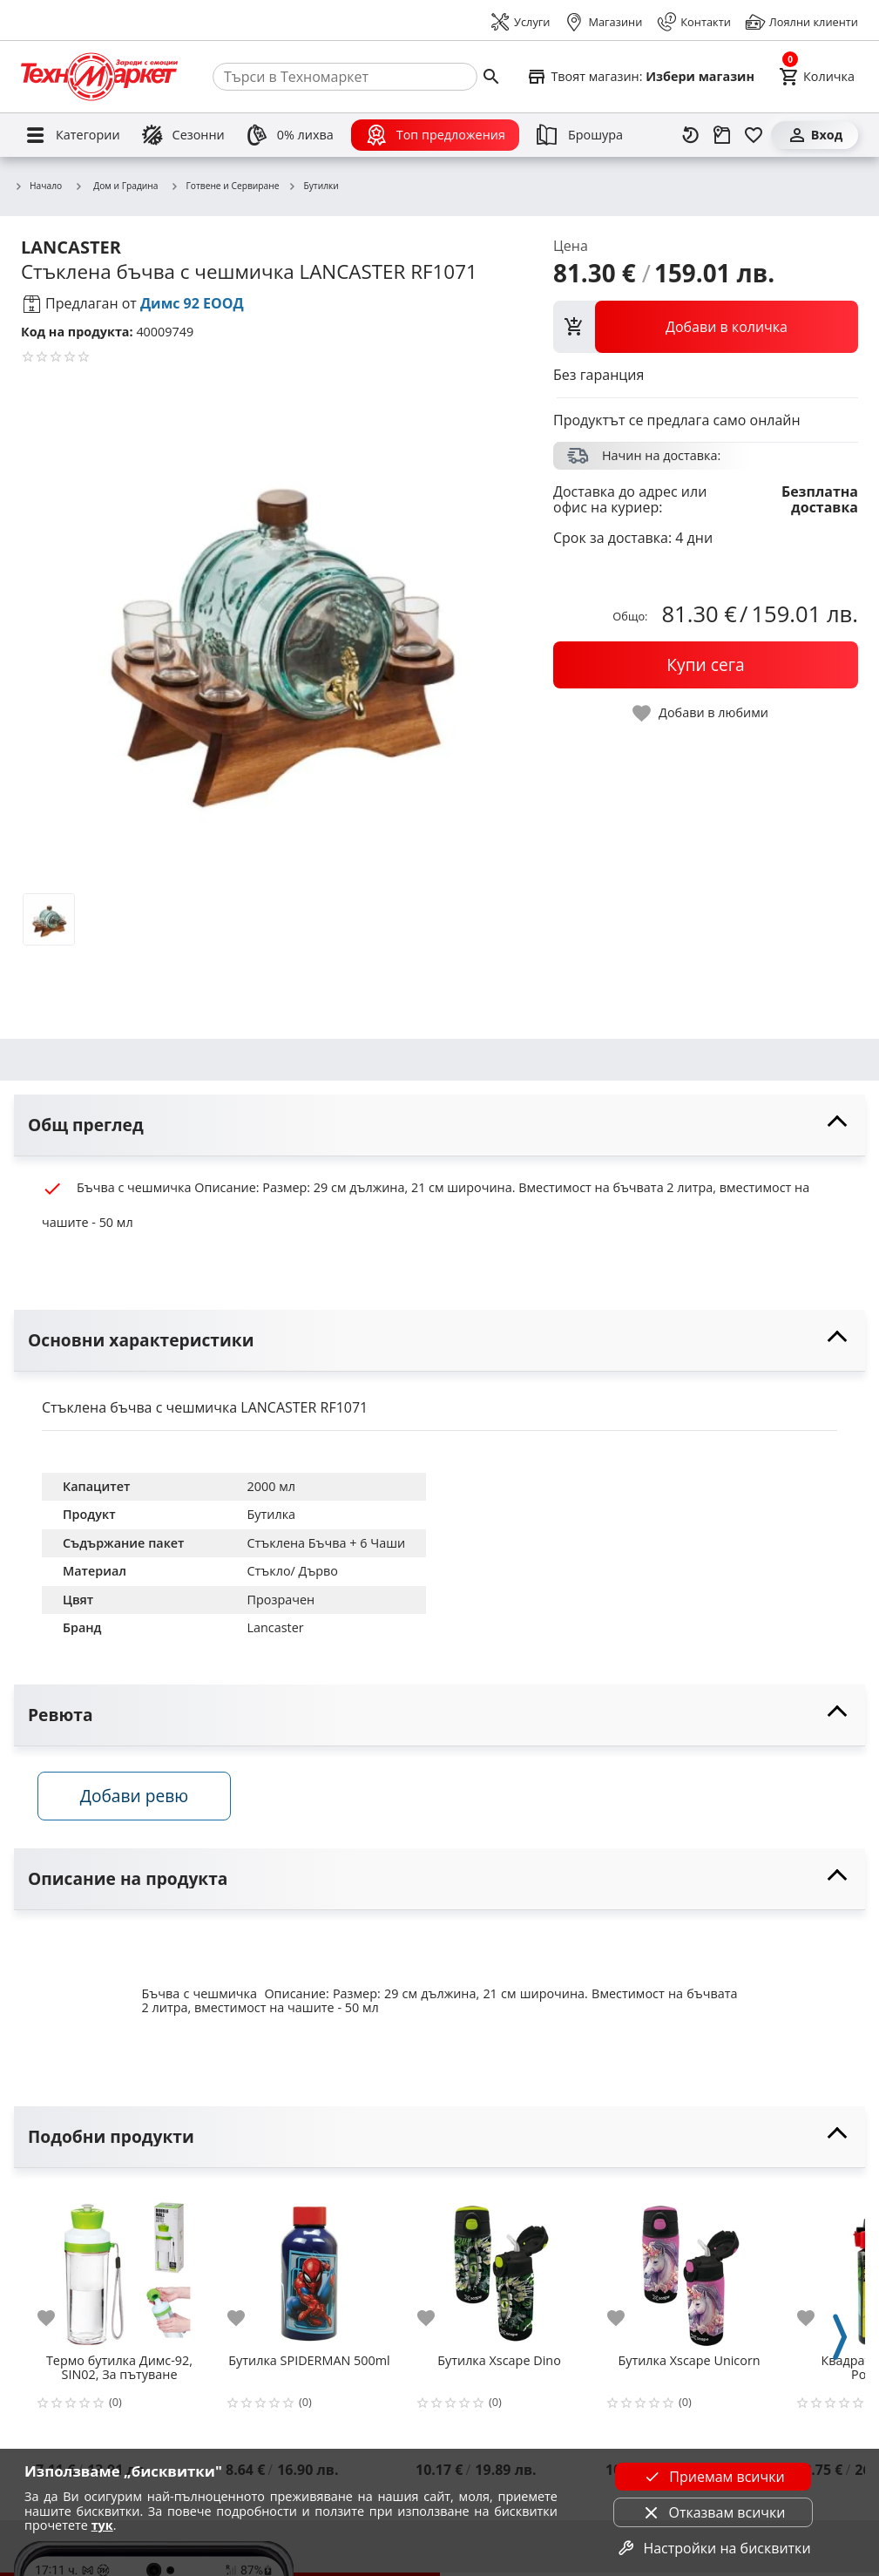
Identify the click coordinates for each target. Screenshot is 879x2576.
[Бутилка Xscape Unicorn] (689, 2269)
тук (102, 2525)
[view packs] (705, 327)
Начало (38, 186)
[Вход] (814, 135)
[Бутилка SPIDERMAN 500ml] (309, 2269)
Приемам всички (712, 2476)
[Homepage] (99, 76)
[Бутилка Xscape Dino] (499, 2269)
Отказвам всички (712, 2512)
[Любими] (753, 135)
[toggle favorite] (701, 713)
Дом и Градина (116, 186)
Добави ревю (139, 1798)
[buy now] (705, 664)
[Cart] (816, 76)
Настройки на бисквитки (712, 2548)
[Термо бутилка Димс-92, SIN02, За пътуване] (119, 2269)
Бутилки (312, 186)
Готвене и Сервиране (225, 186)
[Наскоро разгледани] (691, 135)
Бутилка (271, 1514)
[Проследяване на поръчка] (722, 135)
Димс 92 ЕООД (192, 303)
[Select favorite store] (640, 76)
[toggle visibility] (439, 1125)
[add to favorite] (57, 2321)
